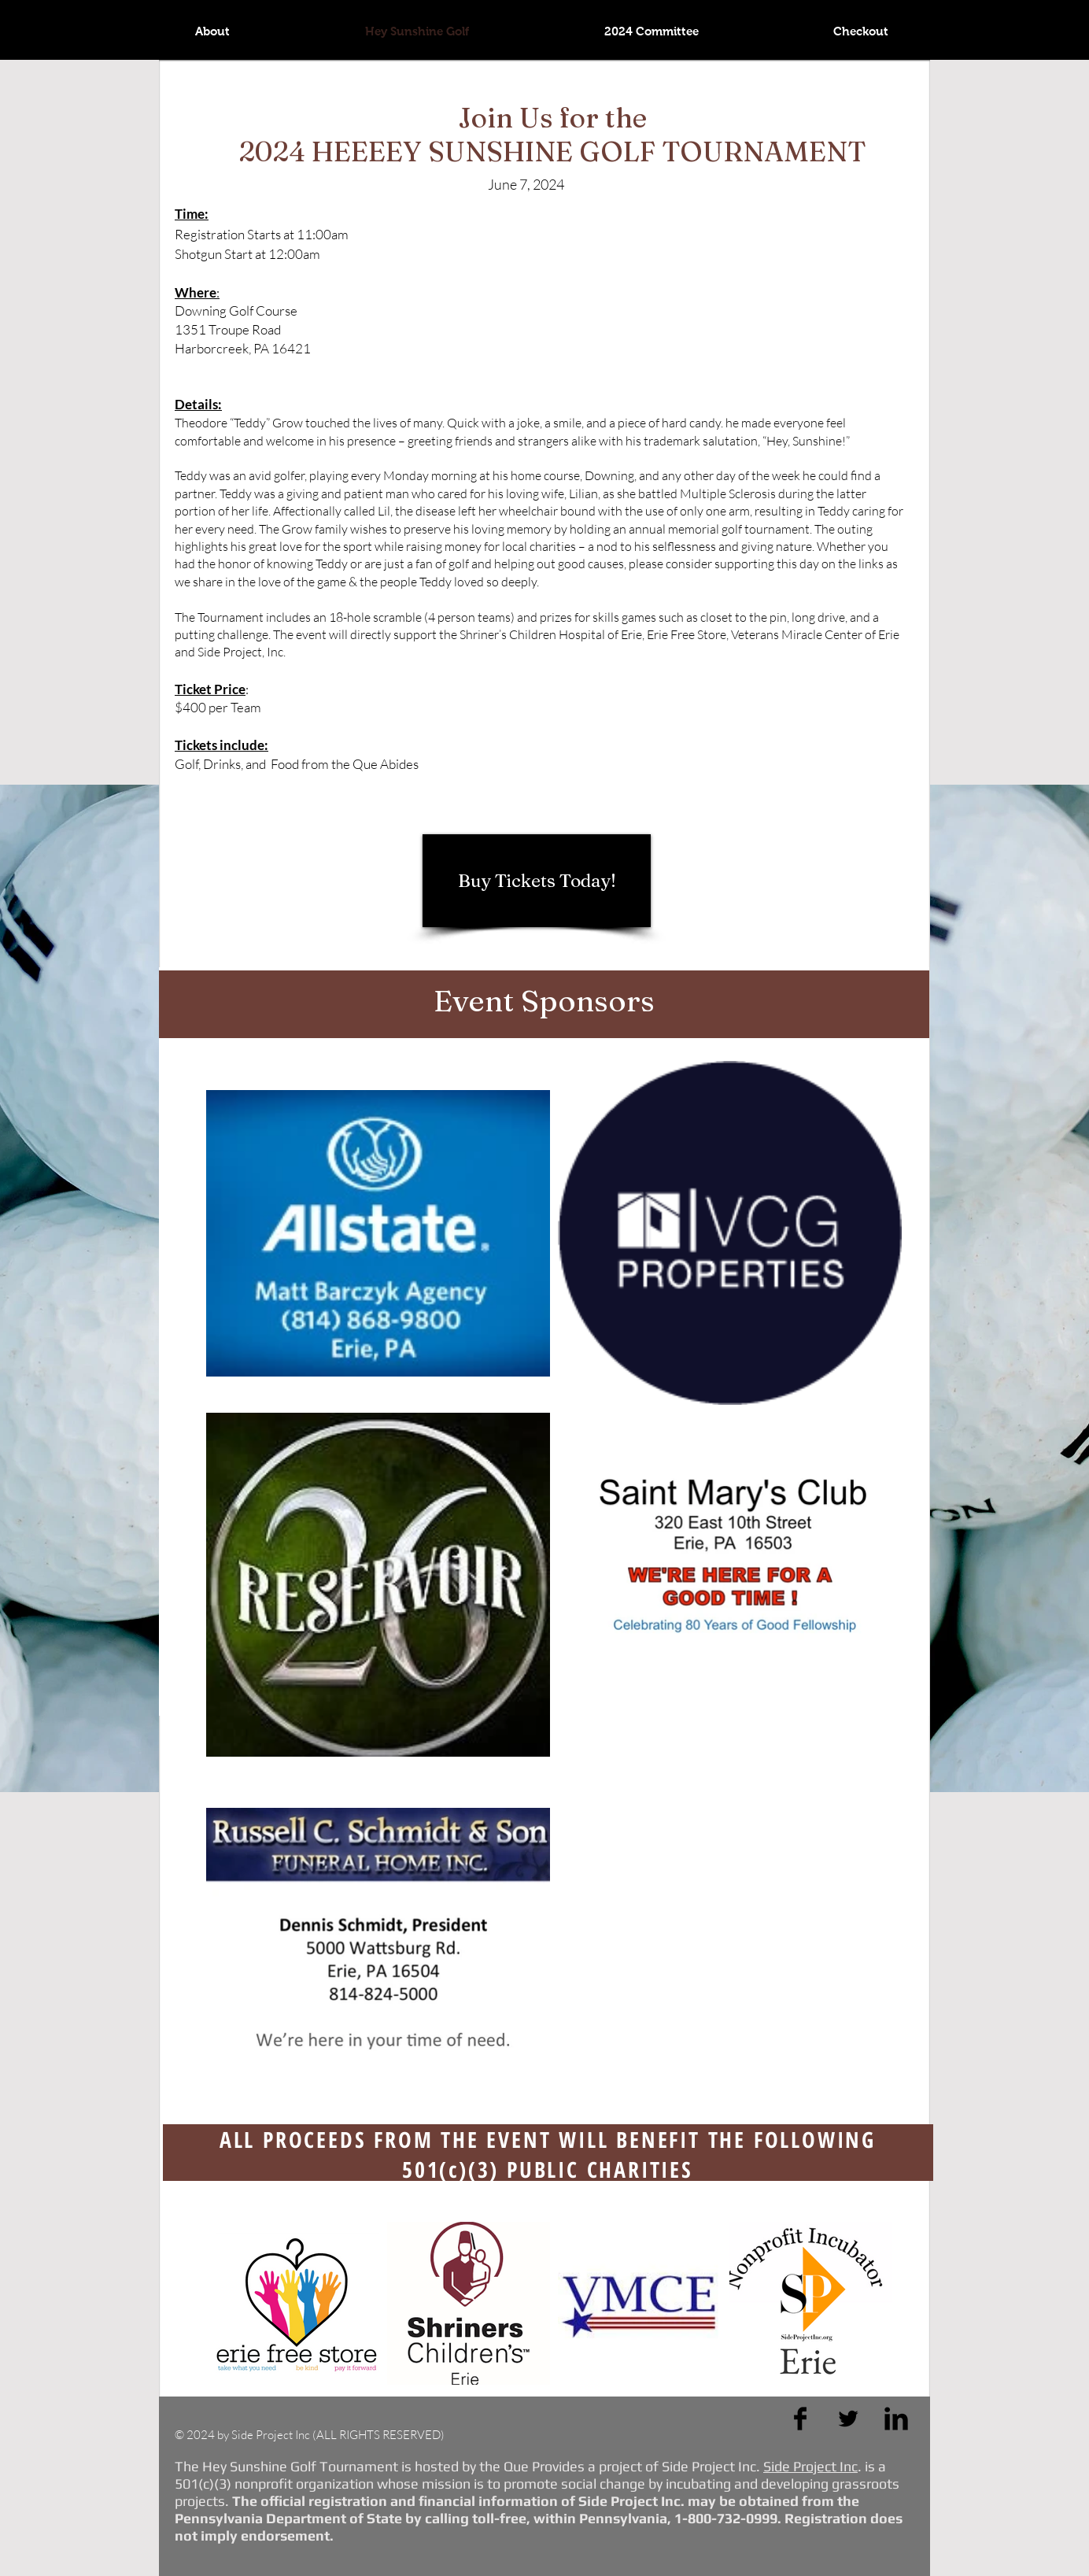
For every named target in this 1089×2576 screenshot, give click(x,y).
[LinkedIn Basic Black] (896, 2418)
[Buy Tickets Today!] (537, 880)
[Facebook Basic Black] (800, 2418)
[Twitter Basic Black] (848, 2418)
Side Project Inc (810, 2466)
